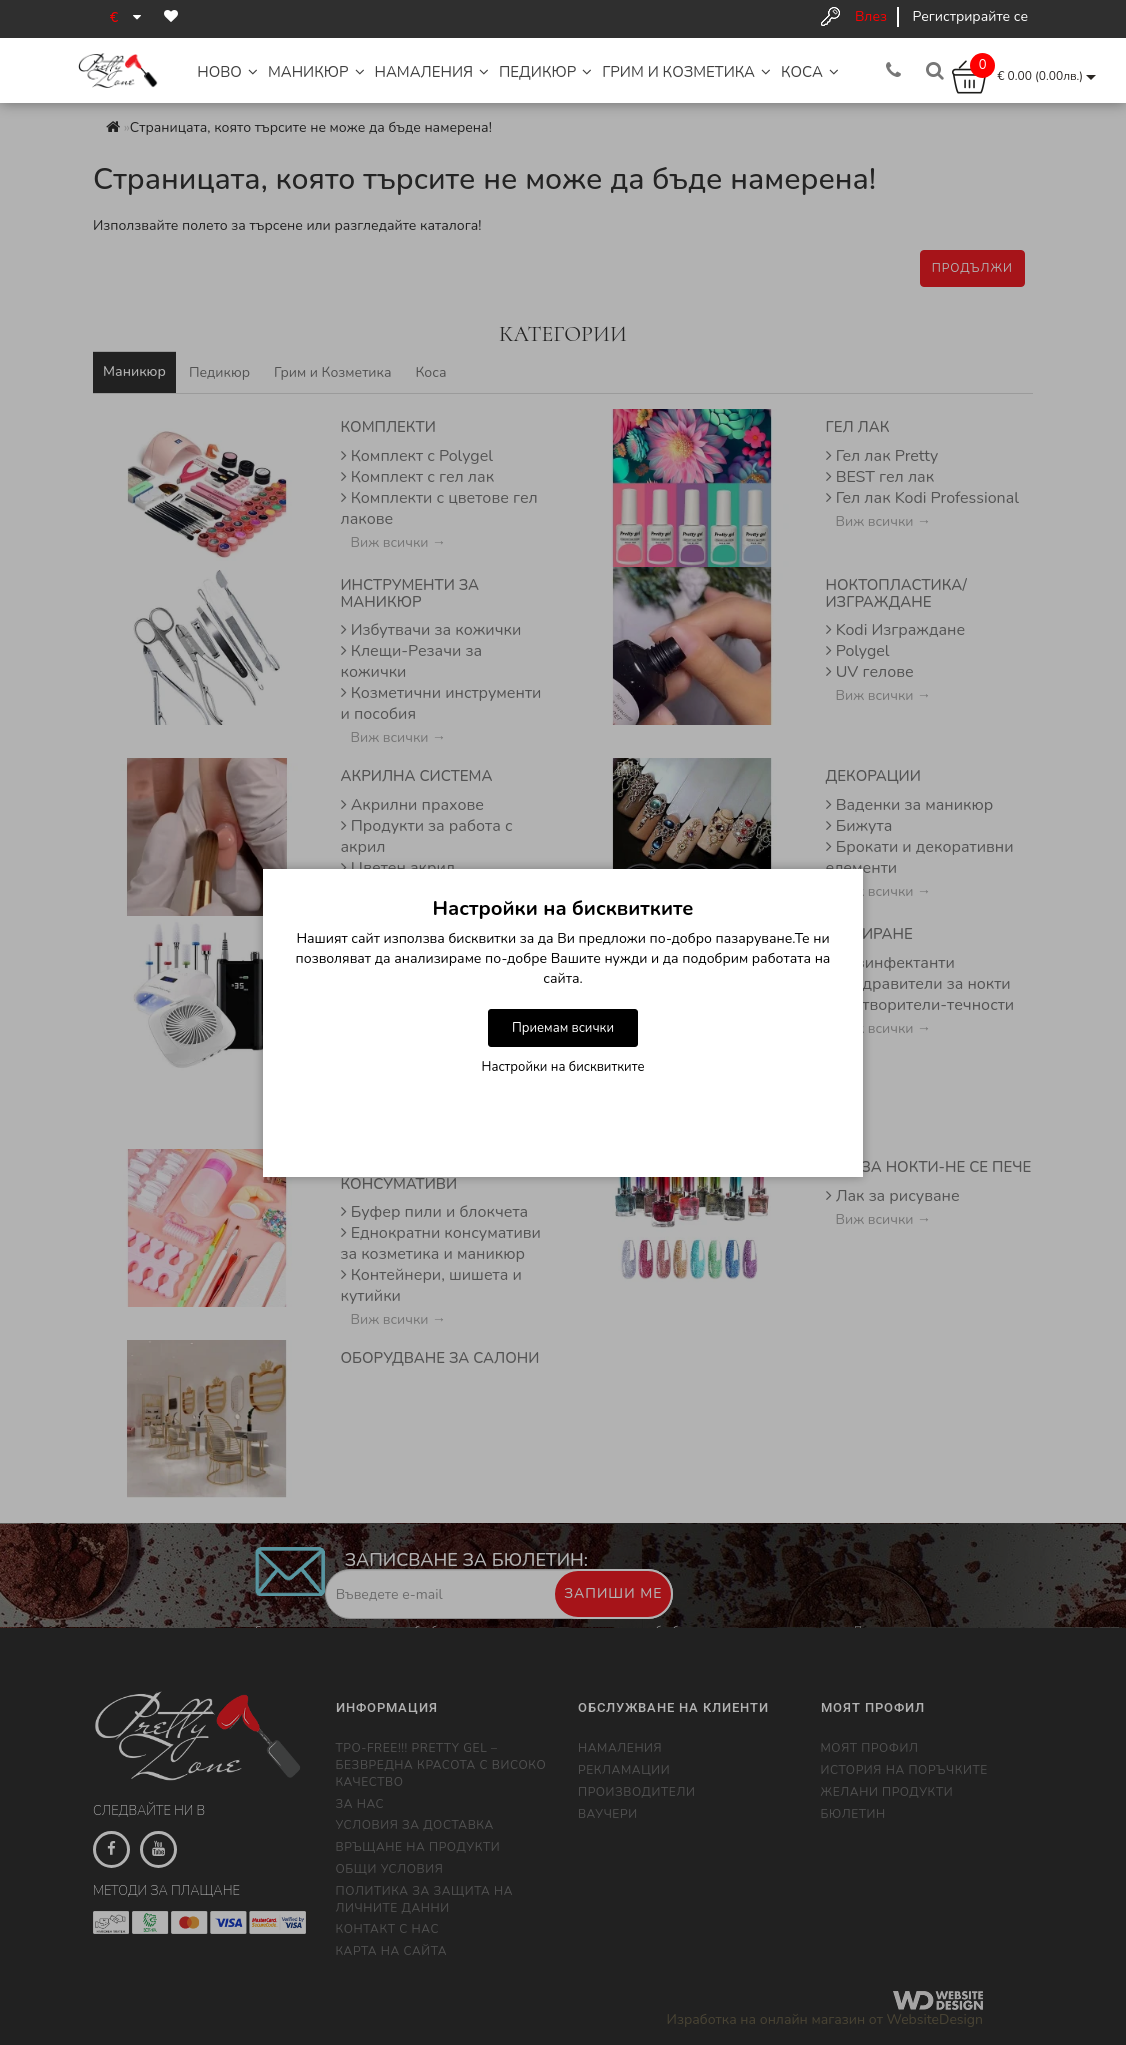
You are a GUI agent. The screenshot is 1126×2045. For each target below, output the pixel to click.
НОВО (227, 72)
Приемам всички (563, 1028)
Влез (871, 16)
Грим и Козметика (686, 72)
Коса (810, 72)
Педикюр (545, 72)
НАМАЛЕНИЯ (432, 72)
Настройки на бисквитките (563, 1067)
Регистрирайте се (970, 16)
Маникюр (316, 72)
